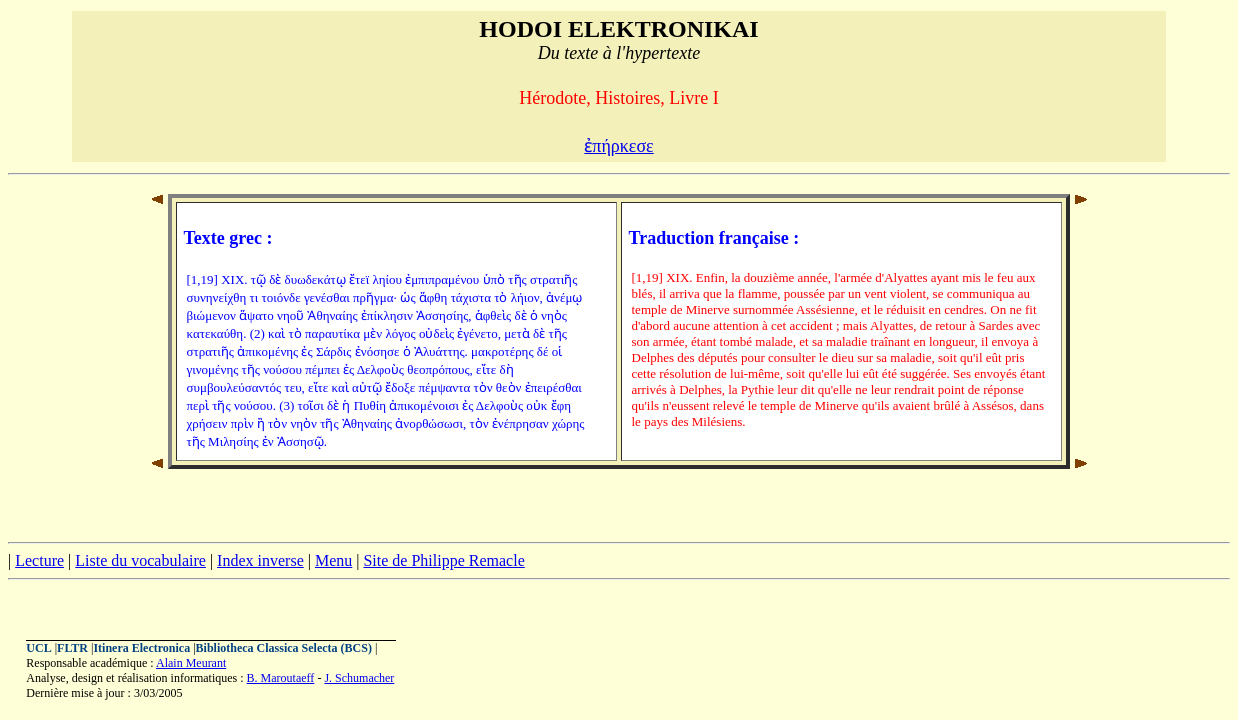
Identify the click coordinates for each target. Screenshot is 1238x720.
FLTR (72, 648)
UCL (38, 648)
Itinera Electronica (141, 648)
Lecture (39, 560)
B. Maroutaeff (281, 678)
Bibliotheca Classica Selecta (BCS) (284, 648)
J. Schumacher (359, 678)
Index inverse (260, 560)
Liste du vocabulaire (140, 560)
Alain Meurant (191, 663)
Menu (333, 560)
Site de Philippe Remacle (443, 560)
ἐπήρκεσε (618, 146)
